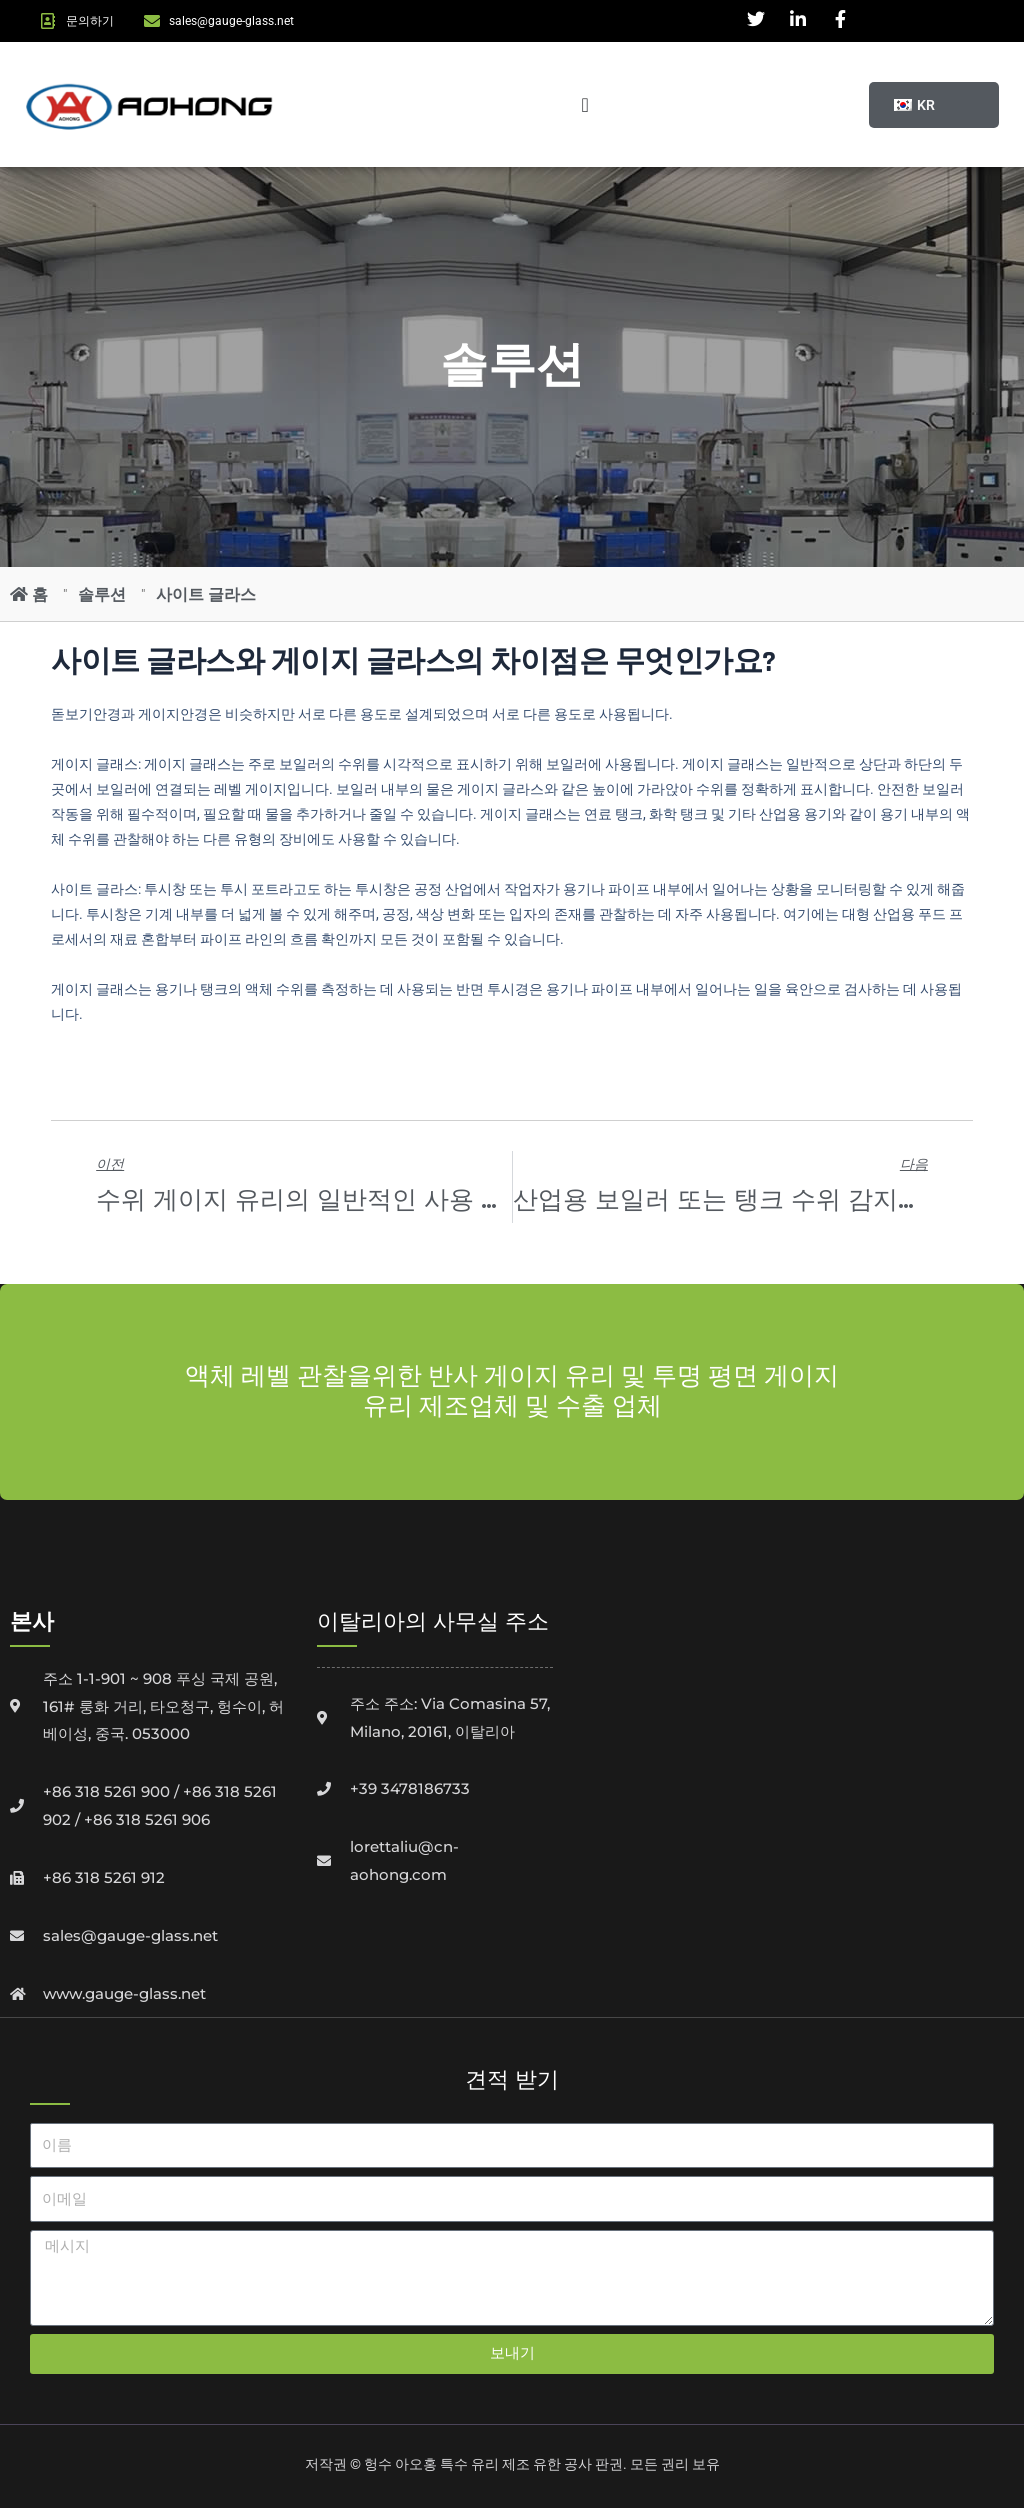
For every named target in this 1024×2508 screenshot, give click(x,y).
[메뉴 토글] (584, 105)
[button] (912, 105)
